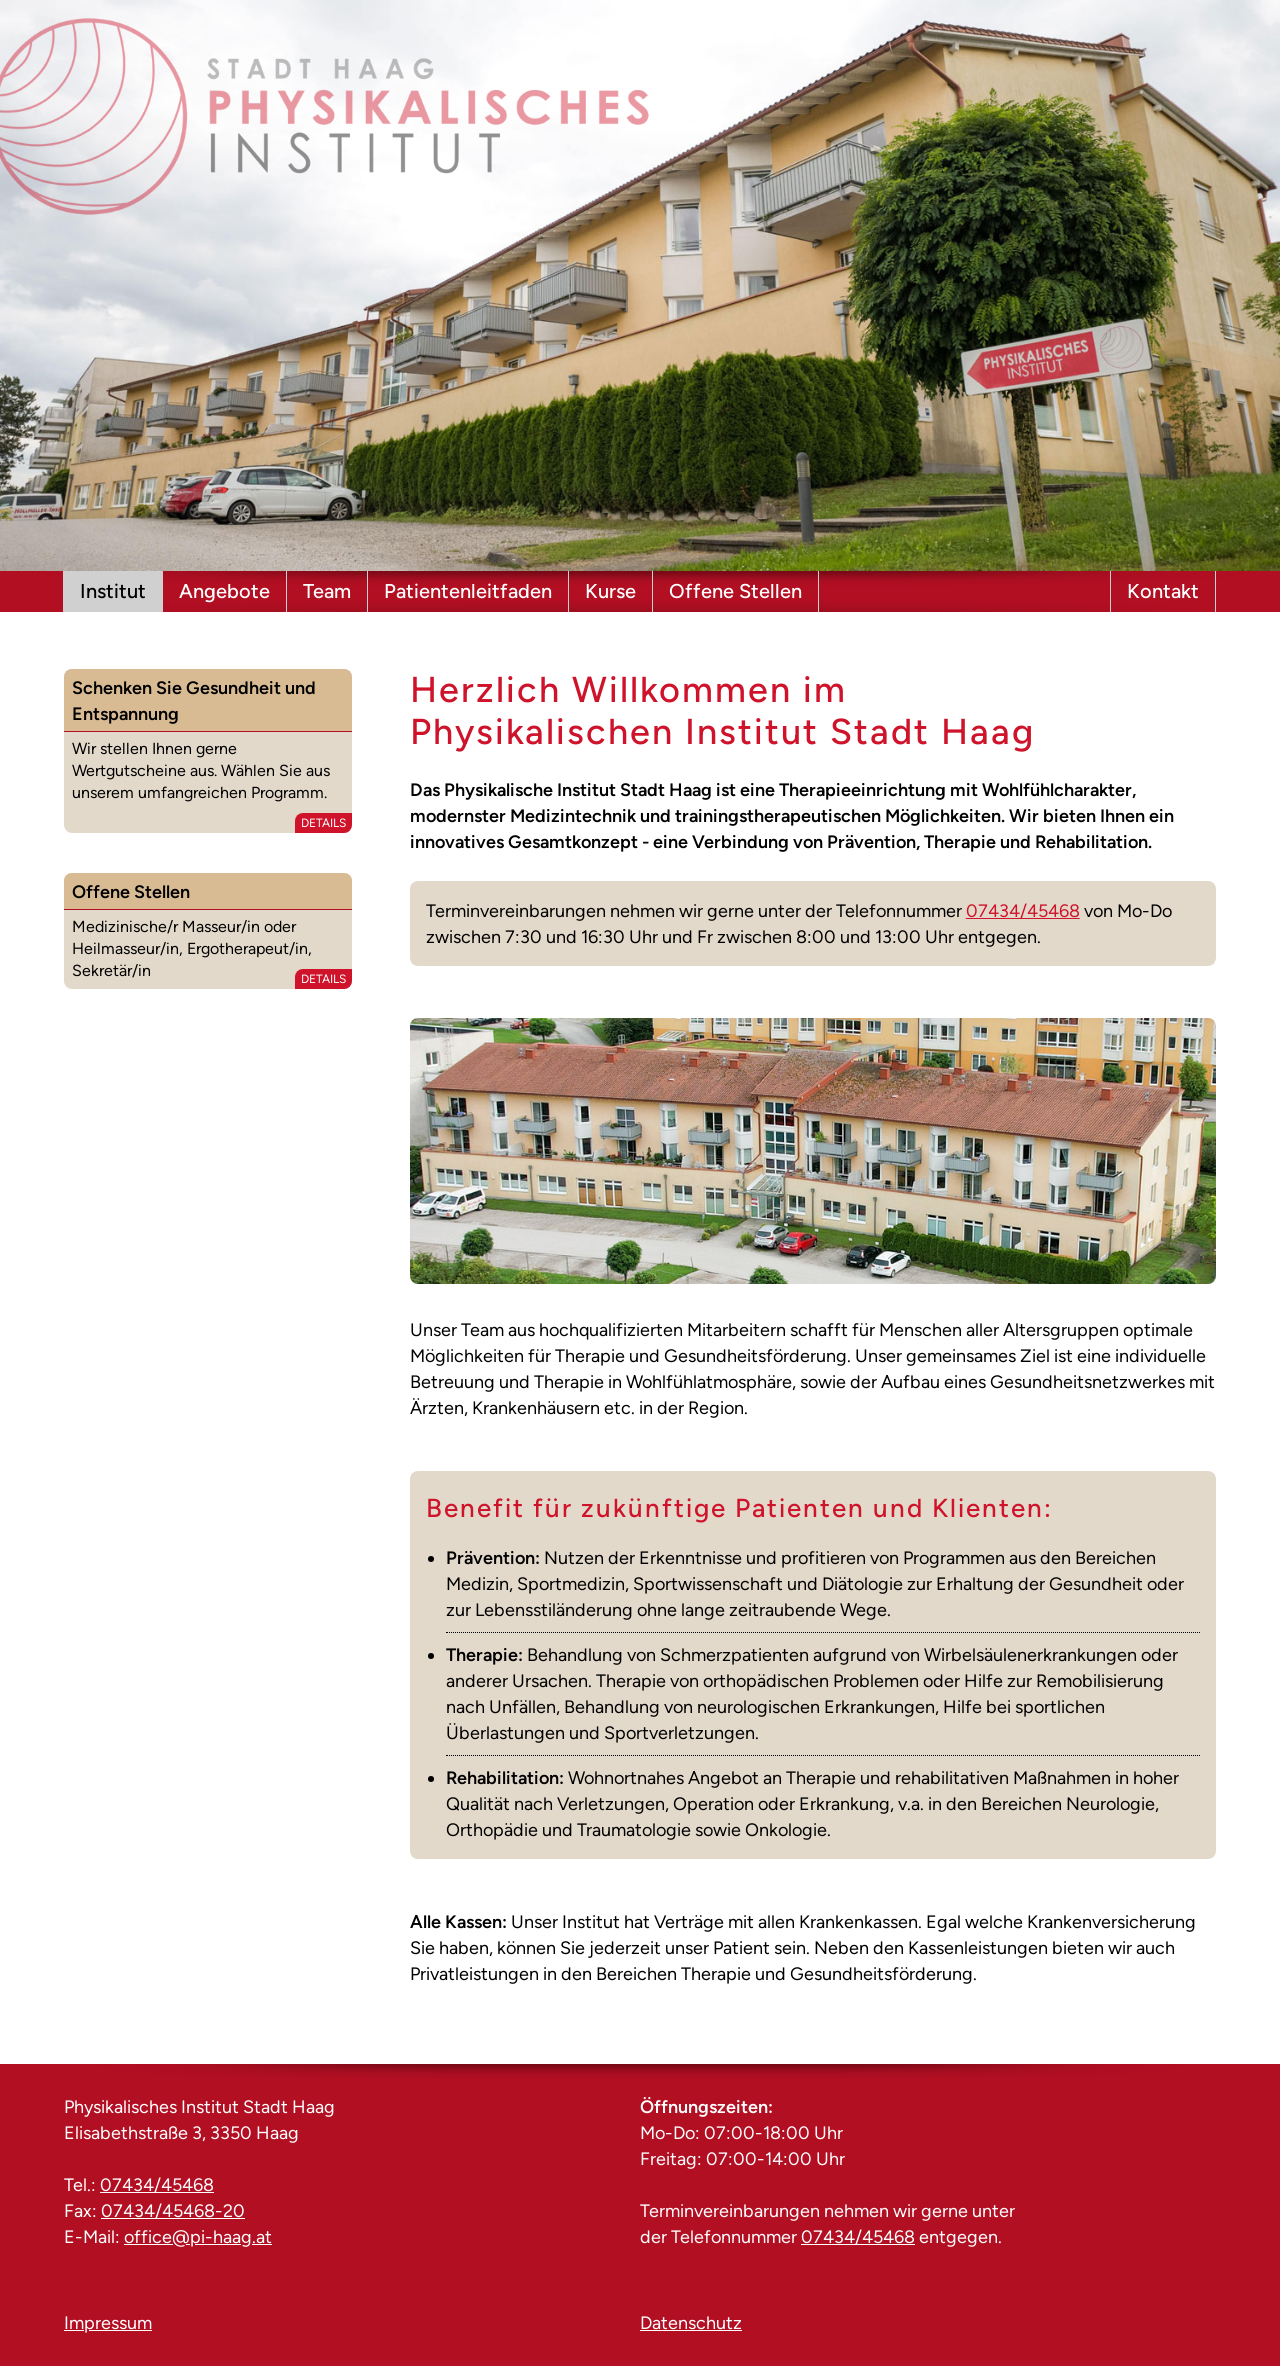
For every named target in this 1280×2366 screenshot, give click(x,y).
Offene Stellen (735, 591)
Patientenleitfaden (468, 591)
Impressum (108, 2323)
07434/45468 (1023, 911)
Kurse (610, 591)
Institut (113, 591)
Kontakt (1163, 591)
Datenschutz (691, 2323)
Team (327, 591)
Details (323, 823)
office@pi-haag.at (198, 2237)
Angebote (224, 591)
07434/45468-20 (173, 2211)
